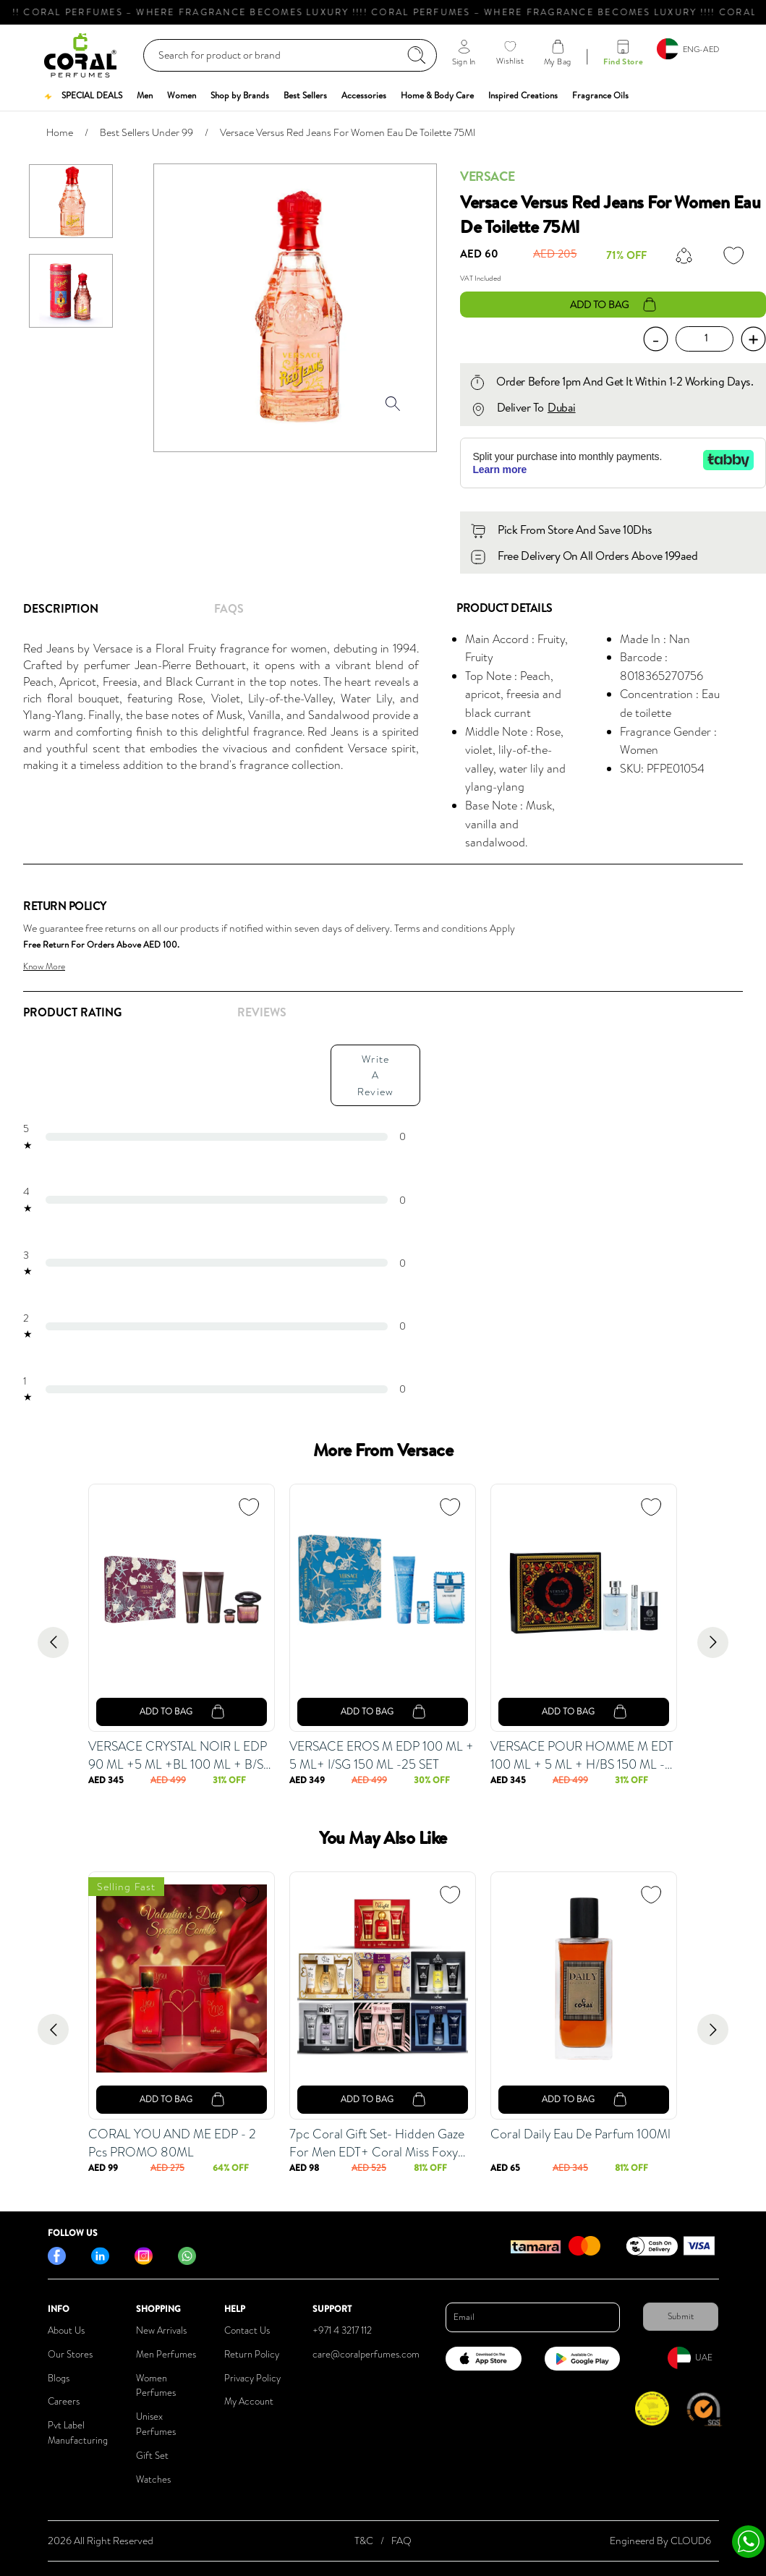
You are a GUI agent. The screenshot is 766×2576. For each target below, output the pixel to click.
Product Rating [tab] (72, 1012)
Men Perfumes (166, 2354)
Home (59, 132)
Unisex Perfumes (156, 2424)
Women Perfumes (156, 2385)
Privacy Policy (252, 2378)
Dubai (562, 407)
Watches (153, 2479)
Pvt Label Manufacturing (78, 2432)
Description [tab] (60, 608)
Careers (64, 2401)
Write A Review (375, 1075)
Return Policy (251, 2354)
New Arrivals (161, 2330)
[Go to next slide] (712, 1642)
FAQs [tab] (229, 608)
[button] (82, 95)
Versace (487, 176)
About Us (66, 2330)
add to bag (613, 304)
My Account (248, 2401)
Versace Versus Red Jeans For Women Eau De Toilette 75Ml (347, 132)
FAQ (401, 2540)
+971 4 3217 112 (342, 2330)
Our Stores (70, 2354)
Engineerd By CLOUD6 (660, 2540)
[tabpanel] (228, 706)
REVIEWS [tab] (261, 1012)
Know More (44, 966)
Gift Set (152, 2455)
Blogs (58, 2378)
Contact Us (247, 2330)
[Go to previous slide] (53, 1642)
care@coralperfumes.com (366, 2354)
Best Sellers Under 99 (146, 132)
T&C (363, 2540)
